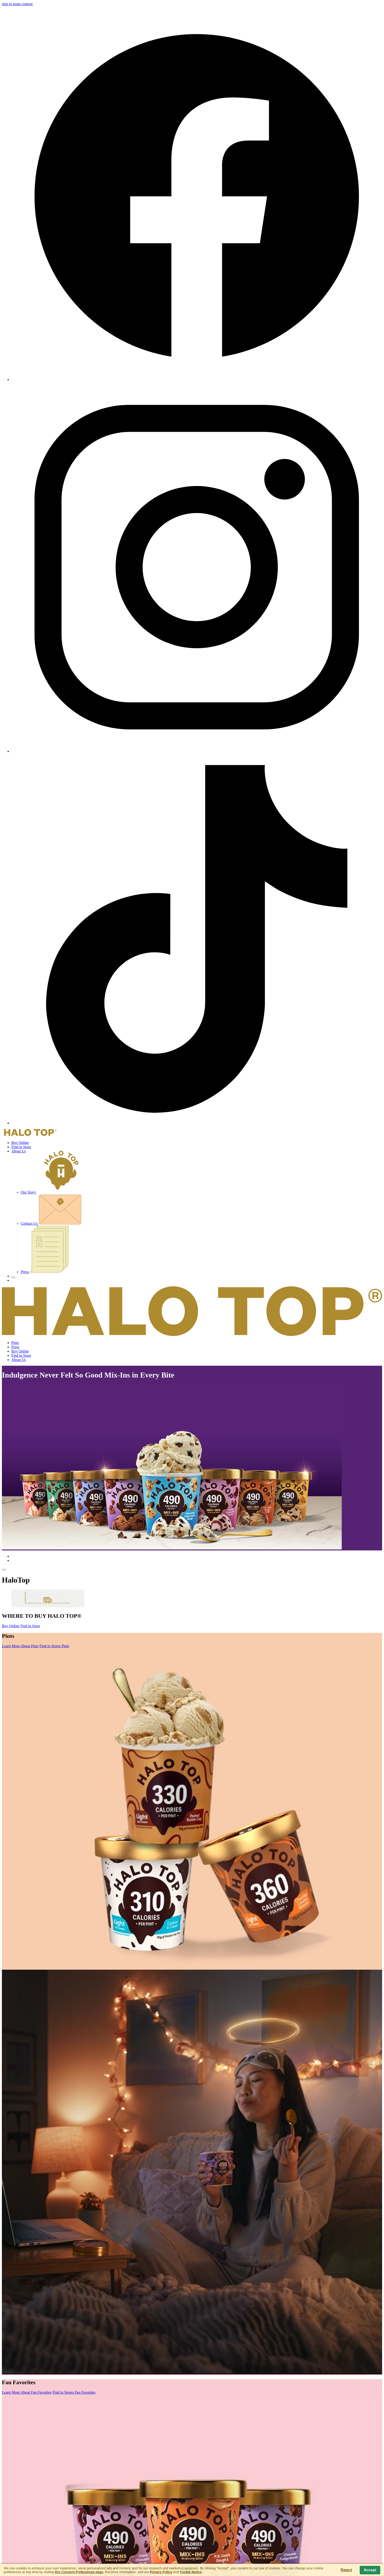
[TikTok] (196, 1123)
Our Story (52, 1192)
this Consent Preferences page (79, 2572)
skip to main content (17, 4)
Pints (15, 1343)
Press (45, 1272)
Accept (370, 2570)
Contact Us (51, 1223)
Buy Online (20, 1143)
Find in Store (21, 1147)
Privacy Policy (161, 2572)
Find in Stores (54, 1646)
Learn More (20, 1646)
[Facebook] (196, 379)
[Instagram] (196, 751)
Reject (346, 2570)
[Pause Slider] (4, 1569)
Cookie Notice (191, 2572)
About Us (18, 1151)
